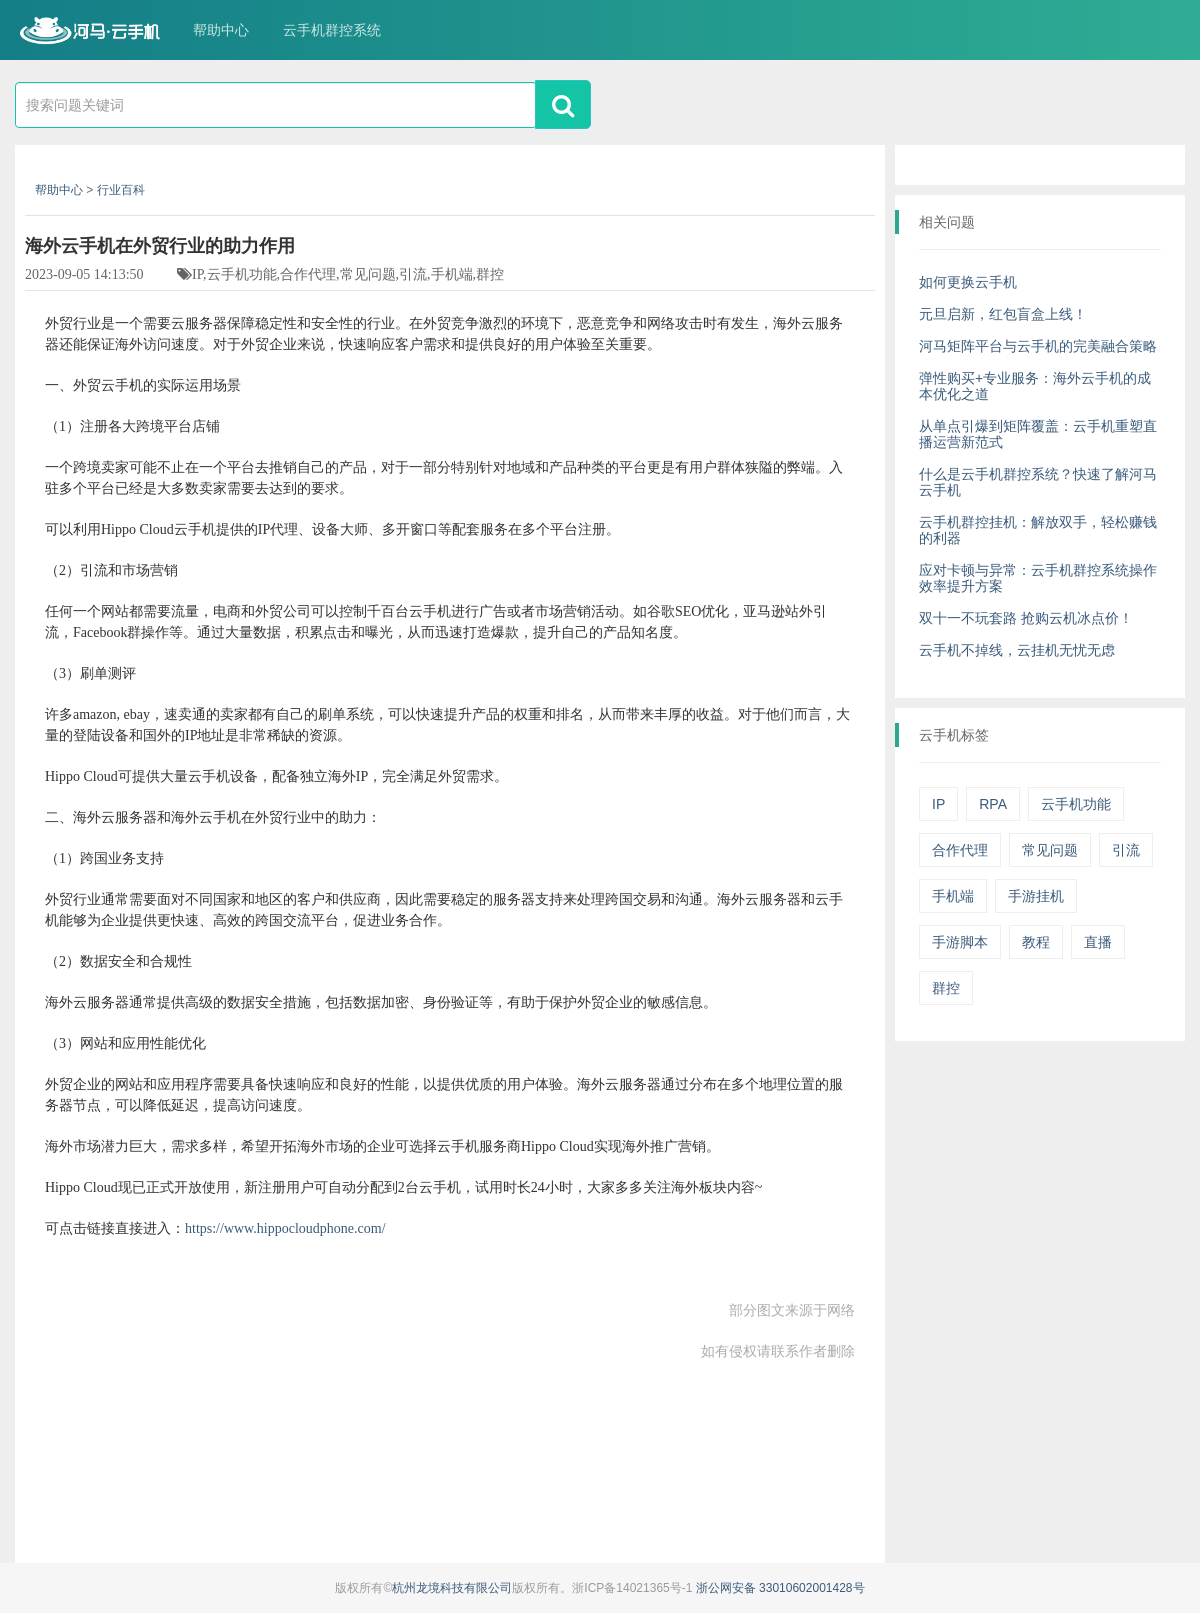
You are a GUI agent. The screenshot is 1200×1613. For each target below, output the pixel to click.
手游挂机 (1036, 896)
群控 (946, 988)
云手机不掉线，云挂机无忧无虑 (1017, 650)
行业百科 (121, 190)
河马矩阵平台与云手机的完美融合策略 (1038, 346)
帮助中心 (221, 30)
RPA (993, 804)
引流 (1126, 850)
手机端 (953, 896)
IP (938, 804)
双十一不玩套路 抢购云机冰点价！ (1026, 618)
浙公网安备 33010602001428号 (780, 1588)
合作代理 (960, 850)
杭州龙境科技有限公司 (452, 1588)
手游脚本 (960, 942)
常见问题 (1050, 850)
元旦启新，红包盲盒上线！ (1003, 314)
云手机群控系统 (332, 30)
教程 (1036, 942)
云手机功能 (1076, 804)
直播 (1098, 942)
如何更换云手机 (968, 282)
